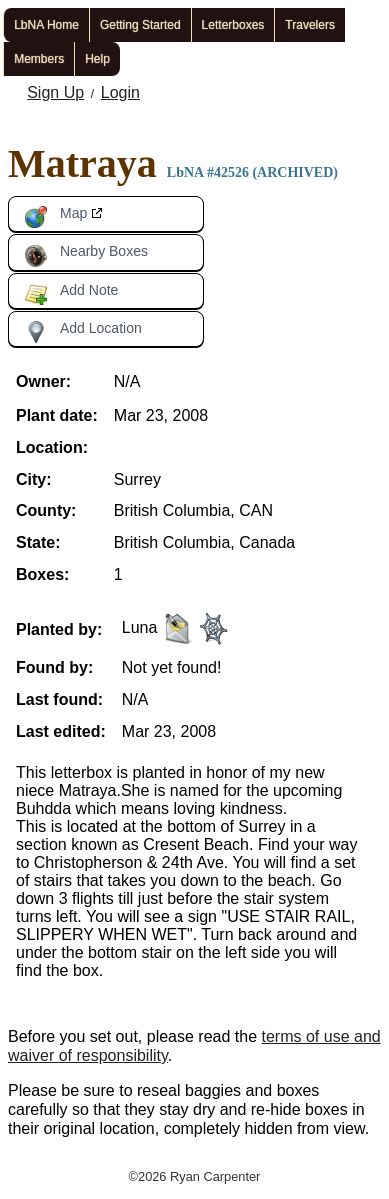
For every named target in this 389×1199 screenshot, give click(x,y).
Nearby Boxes (86, 255)
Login (120, 92)
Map (55, 217)
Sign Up (55, 92)
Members (39, 59)
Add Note (71, 294)
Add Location (83, 332)
